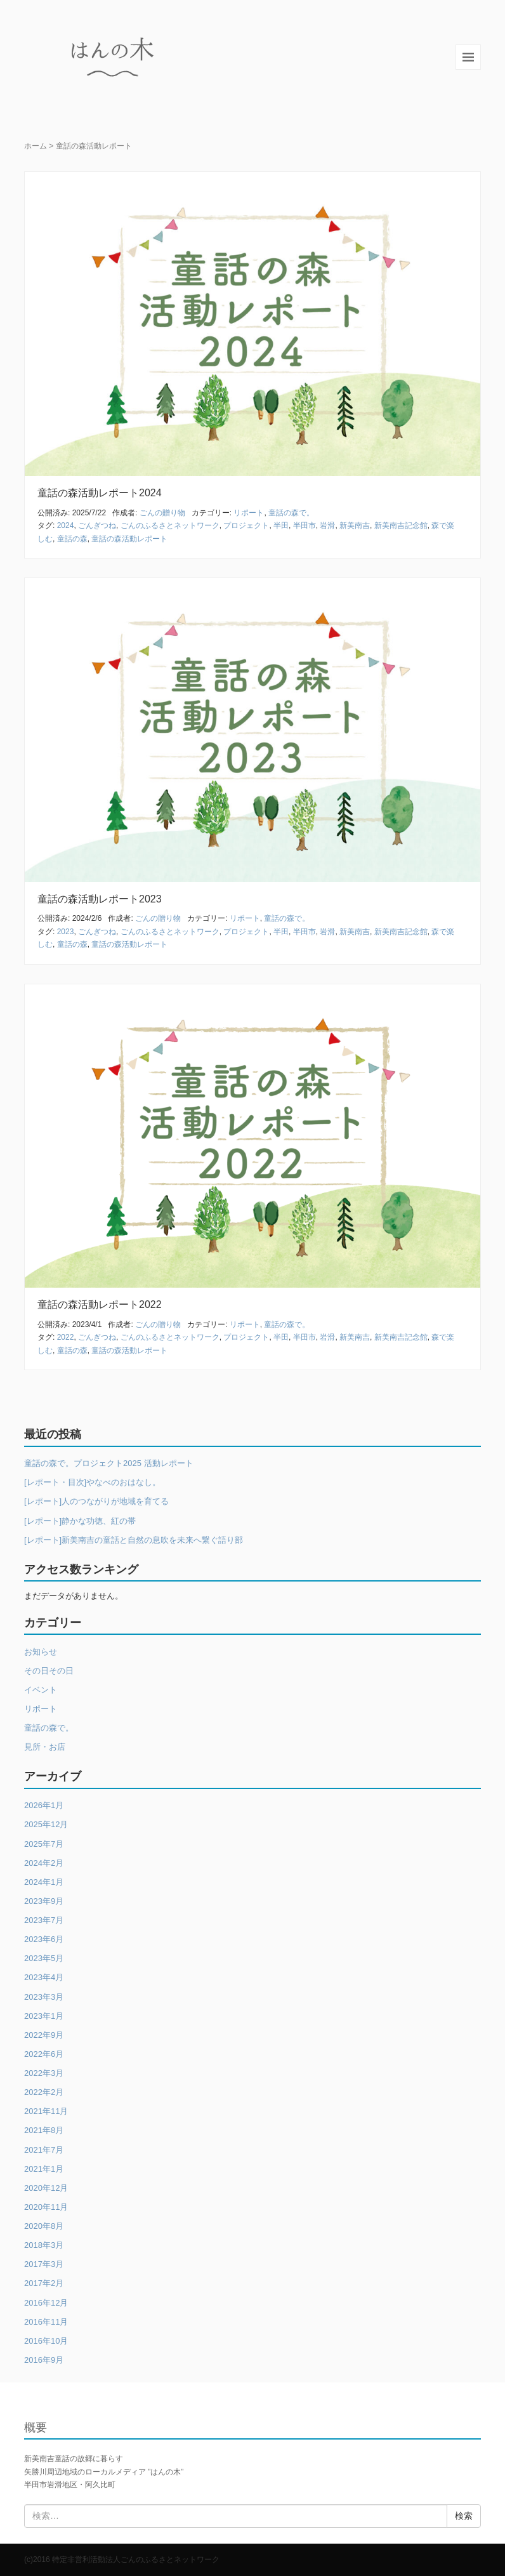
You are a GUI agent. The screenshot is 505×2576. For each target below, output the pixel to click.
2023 (65, 931)
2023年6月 (43, 1939)
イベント (40, 1689)
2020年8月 (43, 2226)
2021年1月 (43, 2169)
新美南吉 (354, 525)
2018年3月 (43, 2245)
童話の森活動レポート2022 (99, 1304)
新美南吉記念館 (401, 525)
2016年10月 (46, 2341)
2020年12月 (46, 2188)
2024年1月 (43, 1882)
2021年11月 (46, 2111)
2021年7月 (43, 2150)
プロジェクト (246, 525)
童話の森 (72, 538)
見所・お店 (44, 1747)
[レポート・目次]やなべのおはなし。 (92, 1482)
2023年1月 (43, 2016)
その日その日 (49, 1670)
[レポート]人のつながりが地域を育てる (96, 1501)
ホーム (35, 146)
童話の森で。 (291, 512)
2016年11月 (46, 2322)
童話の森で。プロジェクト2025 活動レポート (108, 1463)
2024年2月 (43, 1863)
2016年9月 (43, 2360)
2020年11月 (46, 2207)
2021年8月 (43, 2130)
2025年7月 (43, 1844)
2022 (65, 1337)
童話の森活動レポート (129, 538)
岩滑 (327, 525)
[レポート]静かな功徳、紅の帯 (80, 1521)
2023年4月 (43, 1977)
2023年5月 (43, 1958)
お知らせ (40, 1651)
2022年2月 (43, 2092)
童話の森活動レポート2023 (99, 899)
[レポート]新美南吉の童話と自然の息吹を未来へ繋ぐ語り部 (133, 1540)
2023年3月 (43, 1997)
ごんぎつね (97, 525)
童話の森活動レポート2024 (99, 492)
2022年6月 (43, 2054)
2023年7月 (43, 1920)
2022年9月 (43, 2035)
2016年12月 (46, 2303)
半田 (281, 525)
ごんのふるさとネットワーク (170, 525)
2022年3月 (43, 2073)
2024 (65, 525)
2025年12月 (46, 1824)
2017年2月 (43, 2283)
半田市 (304, 525)
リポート (248, 512)
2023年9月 (43, 1901)
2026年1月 (43, 1805)
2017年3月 (43, 2264)
